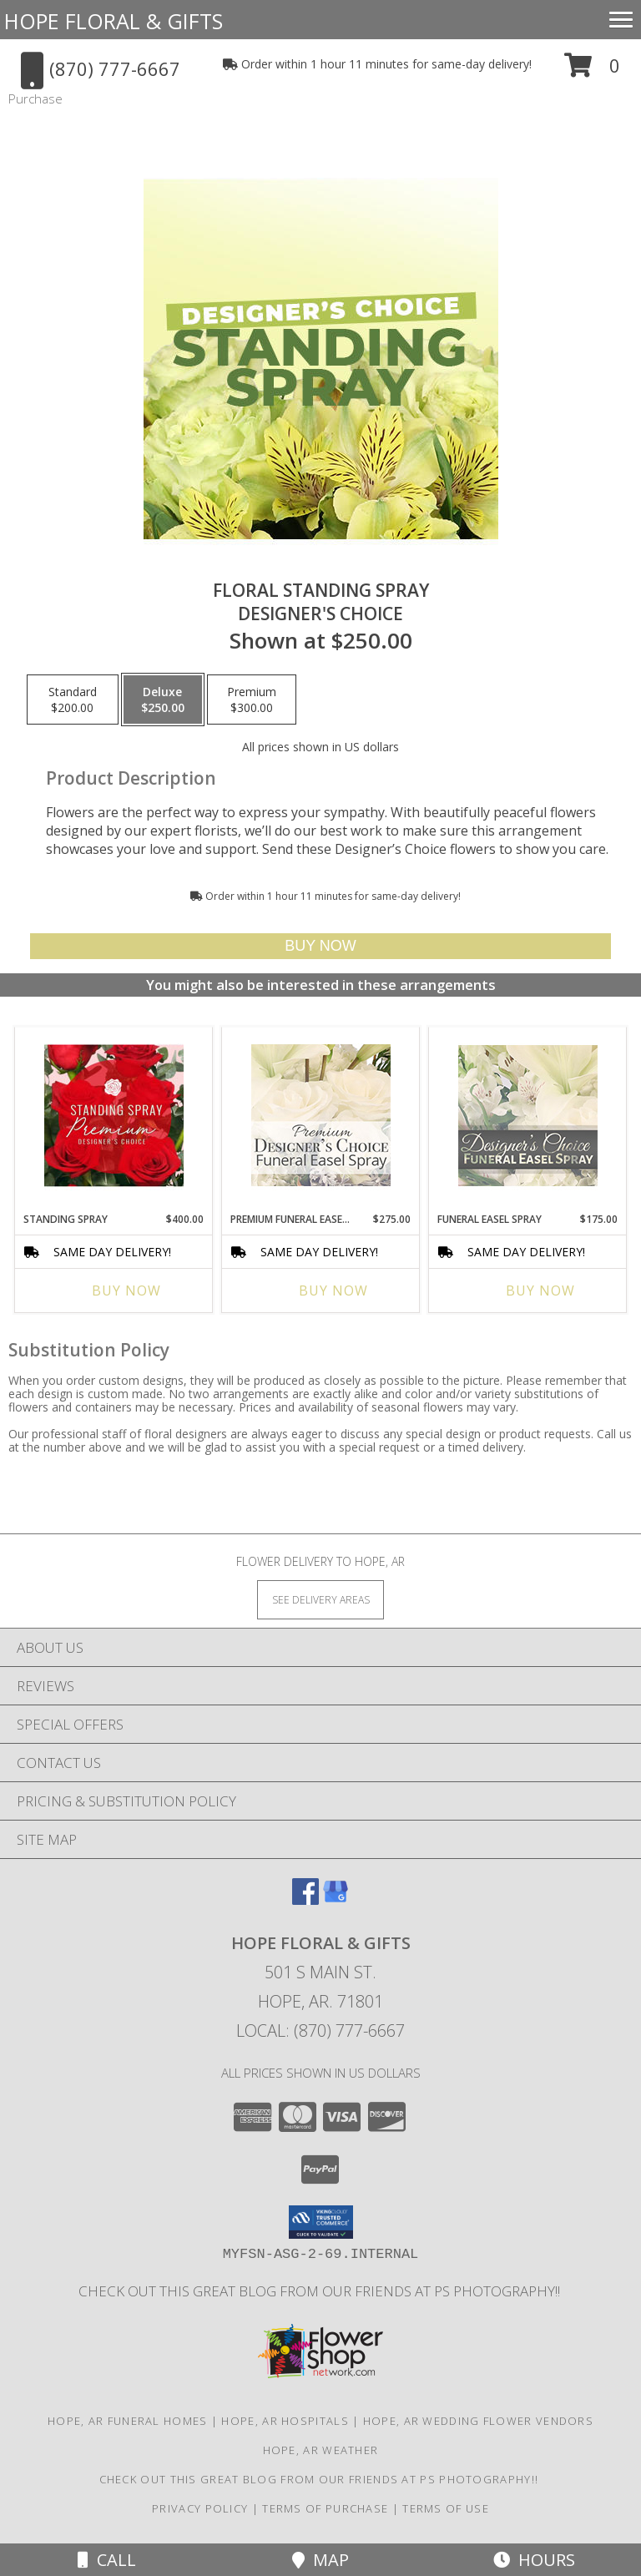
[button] (592, 71)
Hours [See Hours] (534, 2559)
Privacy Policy (200, 2508)
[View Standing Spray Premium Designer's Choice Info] (114, 1115)
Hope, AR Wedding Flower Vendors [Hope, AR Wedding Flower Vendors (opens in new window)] (478, 2420)
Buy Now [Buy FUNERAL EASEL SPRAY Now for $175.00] (540, 1290)
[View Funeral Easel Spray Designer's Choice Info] (528, 1115)
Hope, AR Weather (321, 2449)
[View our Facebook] (305, 1899)
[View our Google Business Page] (335, 1899)
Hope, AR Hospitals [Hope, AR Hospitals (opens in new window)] (284, 2420)
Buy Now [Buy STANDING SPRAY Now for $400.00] (126, 1290)
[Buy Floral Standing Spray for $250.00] (320, 946)
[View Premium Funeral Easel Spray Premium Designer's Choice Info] (321, 1115)
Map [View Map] (320, 2559)
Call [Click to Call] (107, 2559)
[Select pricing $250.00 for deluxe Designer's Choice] (163, 699)
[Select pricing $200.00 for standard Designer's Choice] (73, 699)
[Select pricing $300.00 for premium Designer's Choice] (251, 699)
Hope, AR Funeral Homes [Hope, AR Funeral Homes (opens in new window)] (128, 2420)
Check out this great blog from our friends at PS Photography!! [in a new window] (320, 2291)
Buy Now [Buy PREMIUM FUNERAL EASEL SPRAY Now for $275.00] (333, 1290)
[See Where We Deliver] (320, 1599)
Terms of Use (445, 2508)
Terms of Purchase (325, 2508)
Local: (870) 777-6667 (320, 2030)
